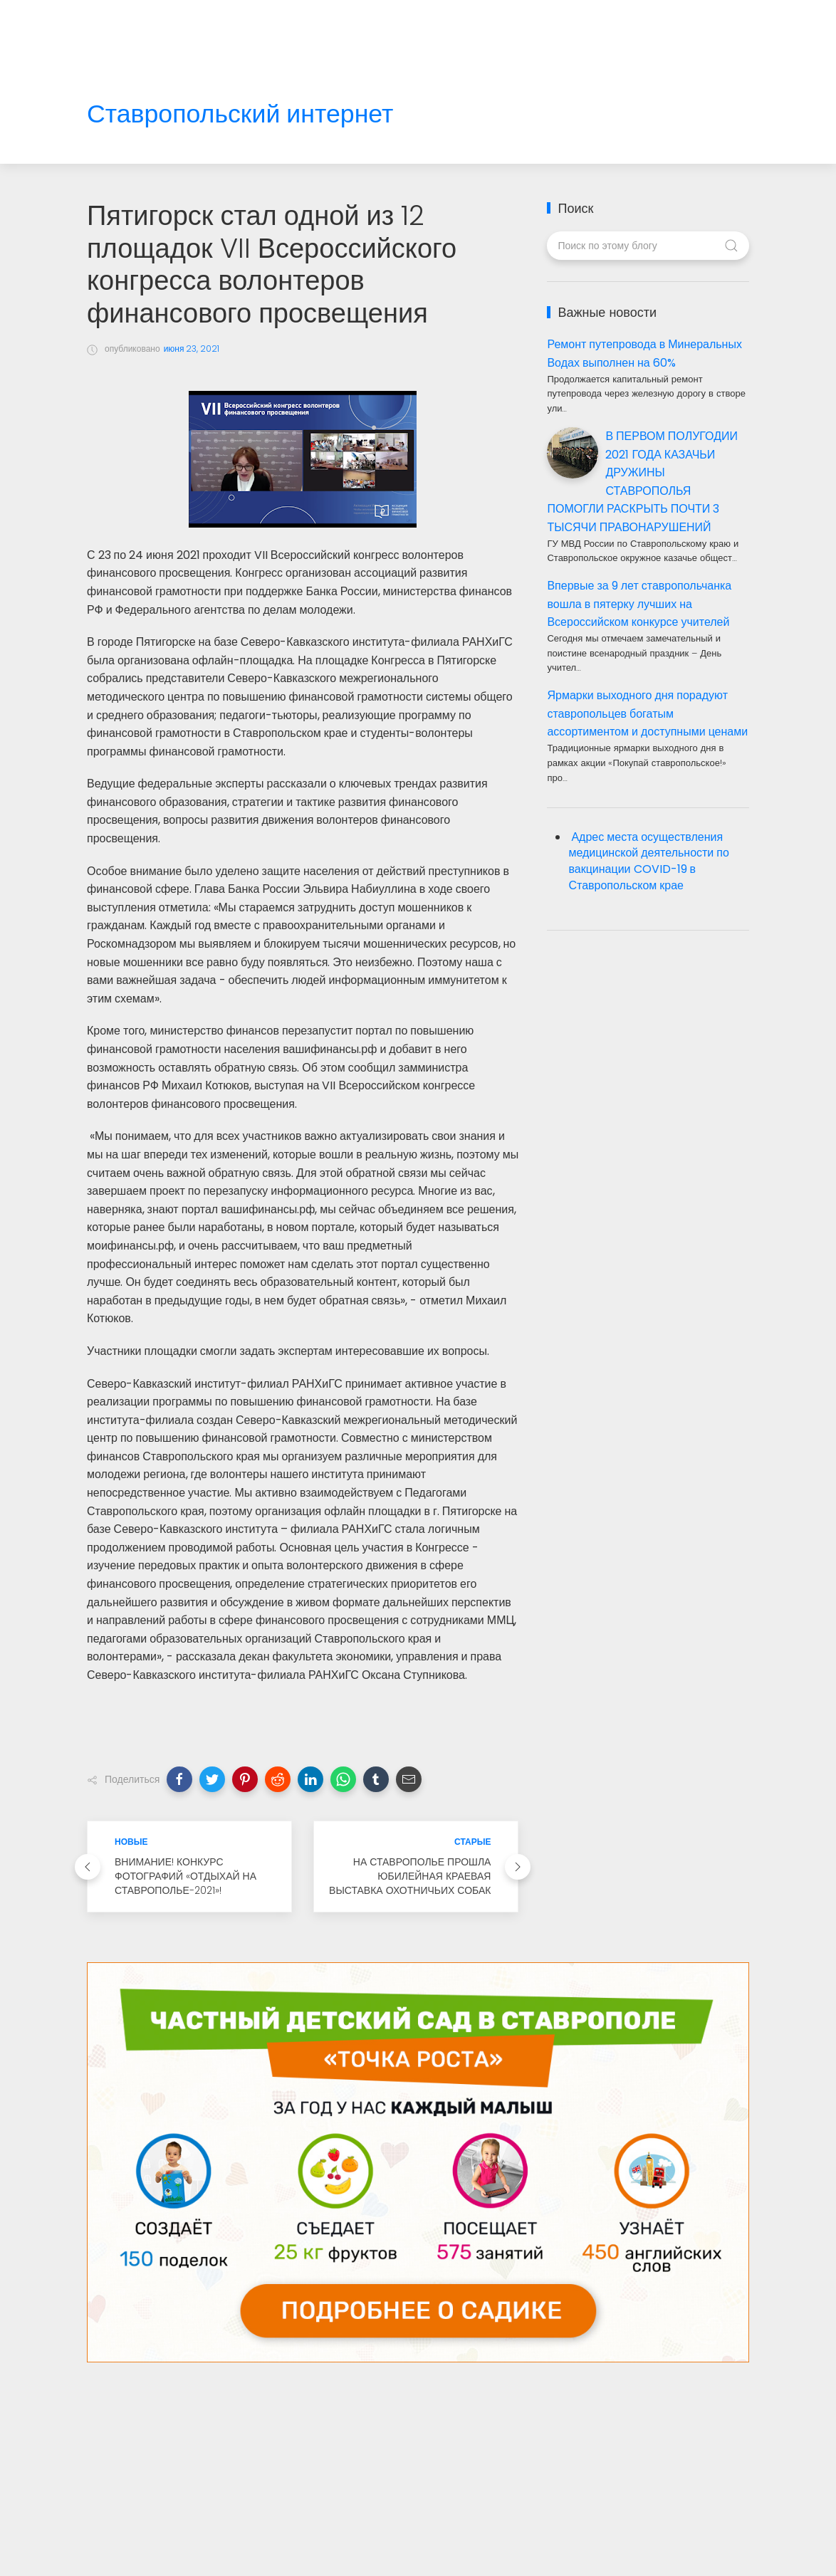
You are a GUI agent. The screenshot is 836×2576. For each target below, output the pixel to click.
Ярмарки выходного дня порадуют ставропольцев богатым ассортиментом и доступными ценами (647, 713)
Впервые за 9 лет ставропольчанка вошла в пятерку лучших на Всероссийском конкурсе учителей (639, 603)
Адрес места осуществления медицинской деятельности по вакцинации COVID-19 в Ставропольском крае (648, 861)
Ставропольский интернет (240, 114)
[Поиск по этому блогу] (647, 245)
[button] (179, 1779)
